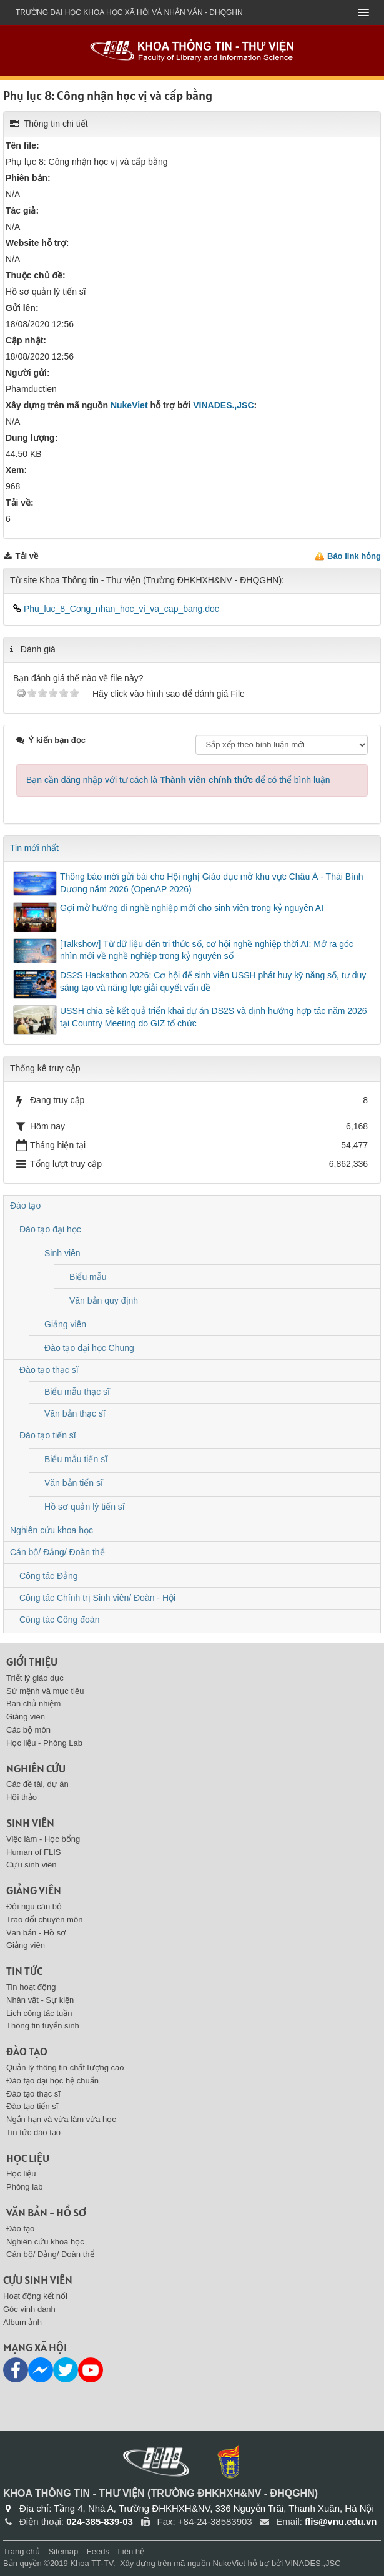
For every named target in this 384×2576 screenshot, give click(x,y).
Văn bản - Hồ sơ (36, 1932)
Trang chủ (21, 2551)
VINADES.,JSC (223, 405)
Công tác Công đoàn (59, 1620)
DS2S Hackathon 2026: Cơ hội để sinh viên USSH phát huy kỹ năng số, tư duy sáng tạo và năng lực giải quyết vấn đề (213, 981)
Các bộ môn (28, 1729)
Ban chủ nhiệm (33, 1703)
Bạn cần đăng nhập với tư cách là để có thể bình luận (178, 780)
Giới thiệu (31, 1661)
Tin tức (24, 1971)
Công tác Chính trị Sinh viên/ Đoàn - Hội (97, 1598)
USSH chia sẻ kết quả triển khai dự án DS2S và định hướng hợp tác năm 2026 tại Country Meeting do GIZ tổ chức (213, 1017)
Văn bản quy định (103, 1300)
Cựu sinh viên (31, 1864)
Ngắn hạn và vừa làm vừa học (61, 2119)
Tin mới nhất (34, 848)
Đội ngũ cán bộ (34, 1906)
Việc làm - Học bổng (43, 1839)
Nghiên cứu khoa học (51, 1530)
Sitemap (63, 2551)
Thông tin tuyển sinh (42, 2025)
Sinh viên (62, 1253)
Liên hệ (131, 2551)
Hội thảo (21, 1797)
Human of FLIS (33, 1852)
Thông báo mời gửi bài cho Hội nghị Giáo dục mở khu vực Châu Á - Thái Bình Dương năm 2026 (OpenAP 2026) (211, 883)
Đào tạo (25, 1206)
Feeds (98, 2551)
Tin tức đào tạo (33, 2132)
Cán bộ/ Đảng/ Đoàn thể (57, 1552)
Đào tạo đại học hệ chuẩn (52, 2080)
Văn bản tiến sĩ (73, 1483)
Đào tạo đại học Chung (89, 1348)
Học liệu (27, 2158)
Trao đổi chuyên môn (44, 1919)
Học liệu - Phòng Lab (44, 1743)
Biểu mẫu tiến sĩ (75, 1459)
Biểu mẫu (88, 1277)
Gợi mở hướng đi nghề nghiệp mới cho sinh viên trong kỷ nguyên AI (191, 908)
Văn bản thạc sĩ (75, 1413)
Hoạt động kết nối (35, 2296)
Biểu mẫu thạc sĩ (77, 1392)
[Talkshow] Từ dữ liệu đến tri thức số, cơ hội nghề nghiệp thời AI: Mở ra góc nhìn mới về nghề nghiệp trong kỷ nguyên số (206, 950)
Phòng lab (24, 2186)
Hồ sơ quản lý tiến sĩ (84, 1507)
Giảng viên (65, 1324)
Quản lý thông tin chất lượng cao (65, 2067)
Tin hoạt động (31, 1987)
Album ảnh (22, 2322)
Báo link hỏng (354, 556)
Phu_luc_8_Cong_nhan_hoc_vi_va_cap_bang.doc (116, 609)
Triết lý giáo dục (35, 1678)
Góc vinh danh (29, 2309)
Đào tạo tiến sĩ (47, 1435)
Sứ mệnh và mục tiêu (45, 1691)
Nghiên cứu (36, 1768)
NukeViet (129, 405)
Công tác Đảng (48, 1576)
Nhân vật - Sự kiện (40, 2000)
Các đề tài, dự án (37, 1784)
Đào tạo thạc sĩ (49, 1370)
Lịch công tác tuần (39, 2013)
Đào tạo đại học (50, 1229)
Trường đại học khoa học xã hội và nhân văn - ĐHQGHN (129, 12)
